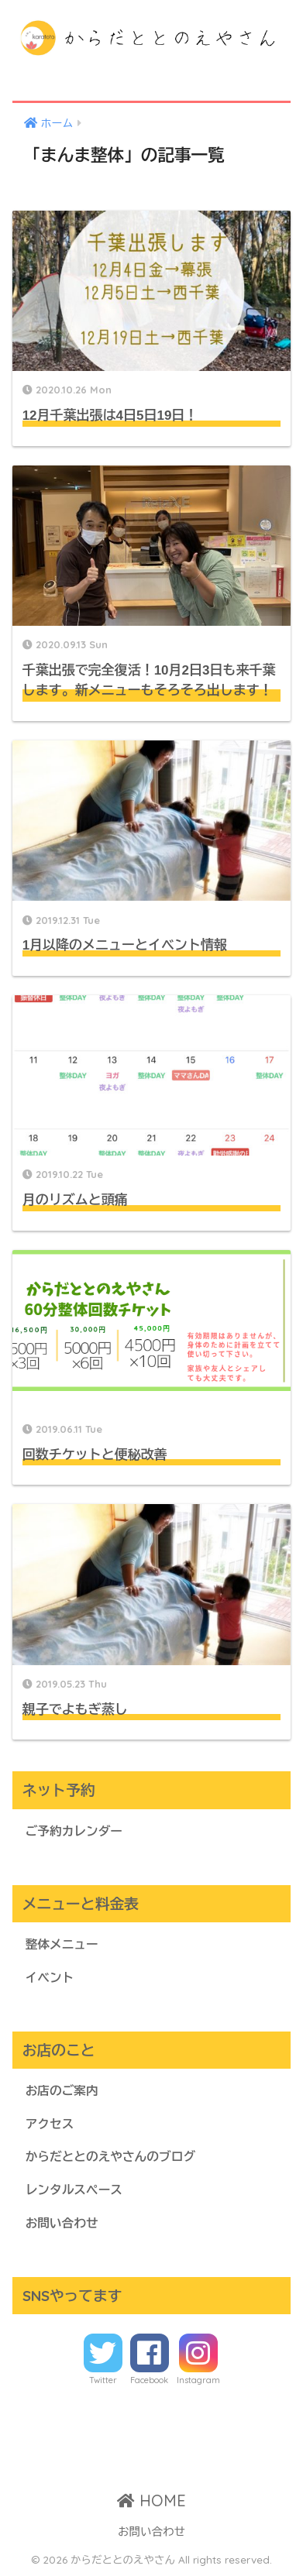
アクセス (50, 2124)
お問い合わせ (62, 2223)
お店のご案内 (62, 2090)
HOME (151, 2500)
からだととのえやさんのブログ (110, 2156)
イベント (50, 1977)
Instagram (198, 2380)
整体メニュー (62, 1944)
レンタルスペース (74, 2189)
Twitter (103, 2380)
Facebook (149, 2380)
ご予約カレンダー (74, 1831)
